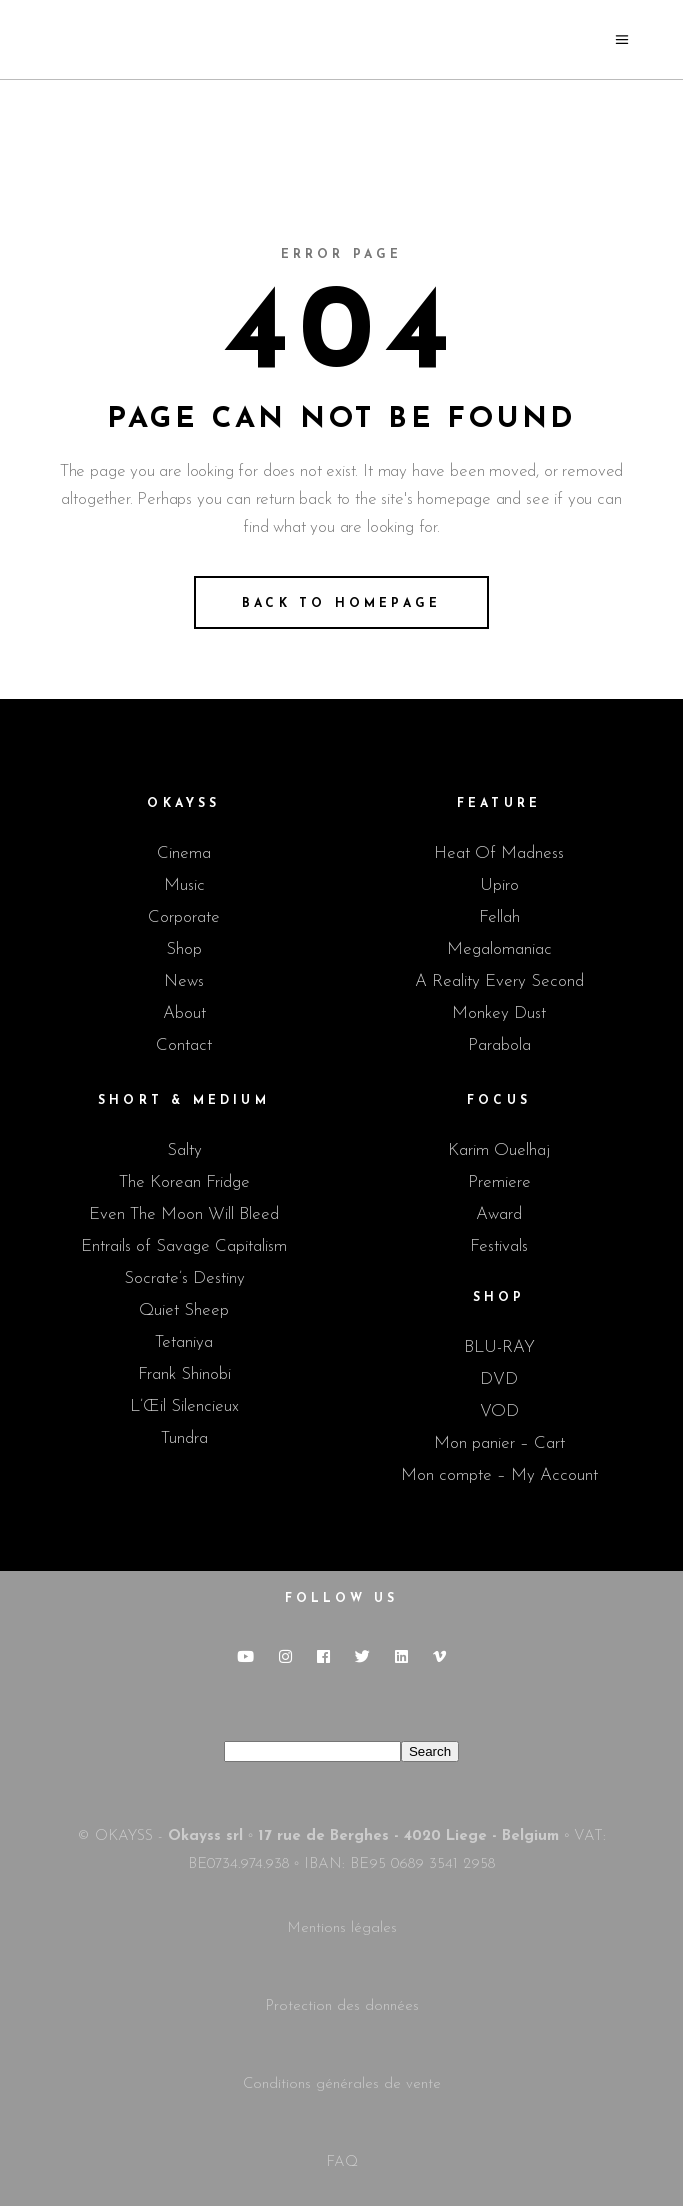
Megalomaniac (499, 949)
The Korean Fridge (184, 1182)
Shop (184, 949)
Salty (184, 1150)
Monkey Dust (499, 1013)
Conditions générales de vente (342, 2084)
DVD (499, 1379)
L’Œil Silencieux (184, 1406)
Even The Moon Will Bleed (184, 1214)
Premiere (499, 1182)
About (184, 1013)
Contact (184, 1045)
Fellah (499, 917)
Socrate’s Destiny (184, 1278)
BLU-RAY (499, 1347)
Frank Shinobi (184, 1374)
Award (499, 1214)
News (184, 981)
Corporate (184, 917)
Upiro (499, 885)
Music (184, 885)
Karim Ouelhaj (499, 1150)
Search (430, 1751)
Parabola (499, 1045)
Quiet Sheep (184, 1310)
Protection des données (342, 2006)
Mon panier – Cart (499, 1443)
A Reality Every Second (499, 981)
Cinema (184, 853)
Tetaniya (184, 1342)
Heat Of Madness (499, 853)
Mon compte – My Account (499, 1475)
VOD (499, 1411)
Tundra (184, 1438)
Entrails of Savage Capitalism (184, 1246)
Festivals (499, 1246)
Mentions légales (342, 1928)
